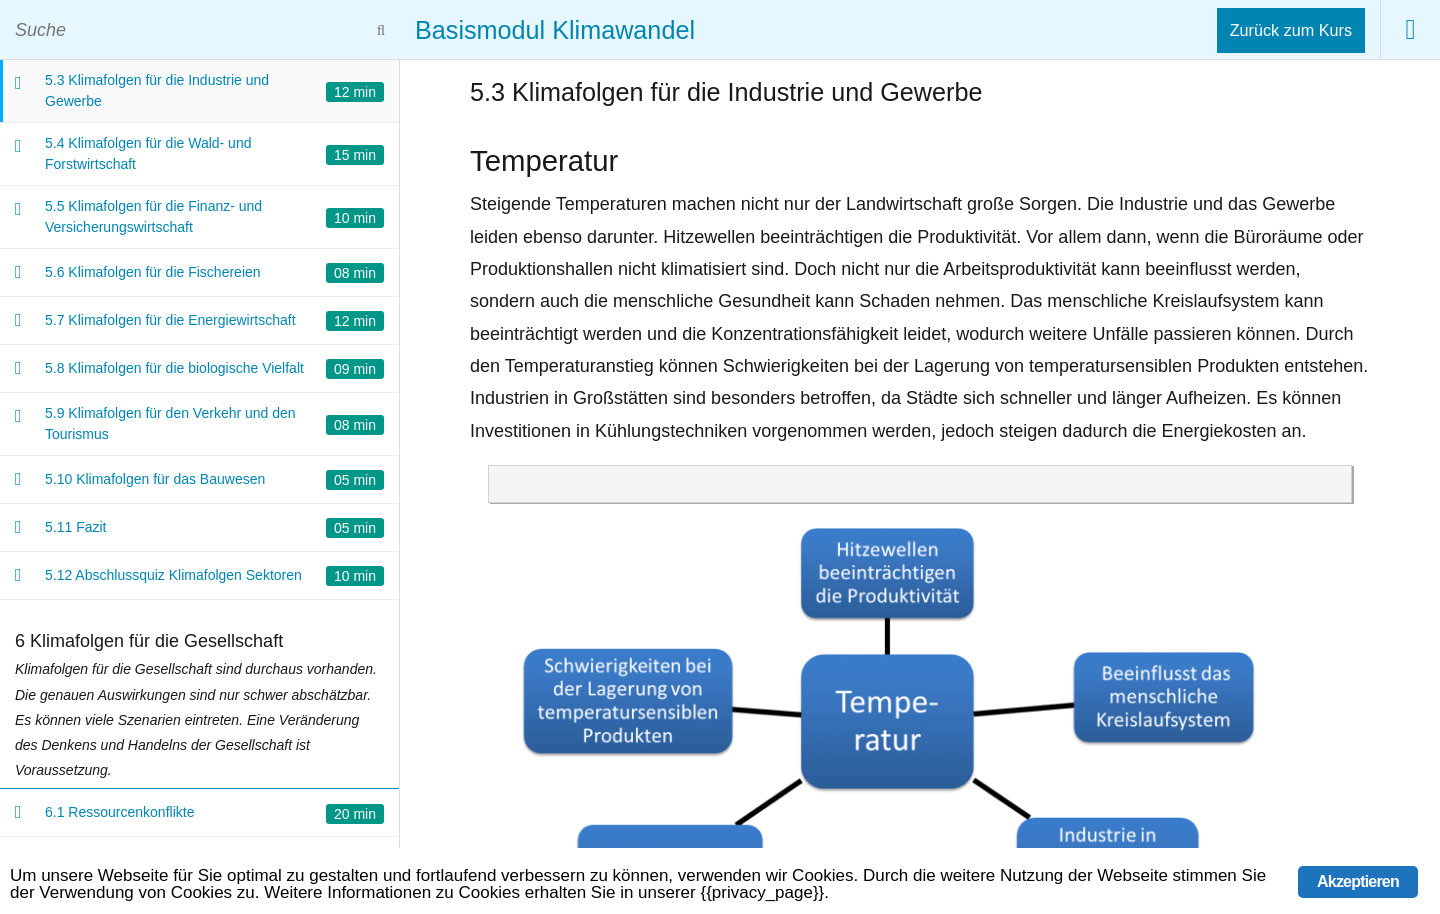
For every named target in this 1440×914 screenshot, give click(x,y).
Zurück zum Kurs (1291, 30)
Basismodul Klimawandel (555, 30)
